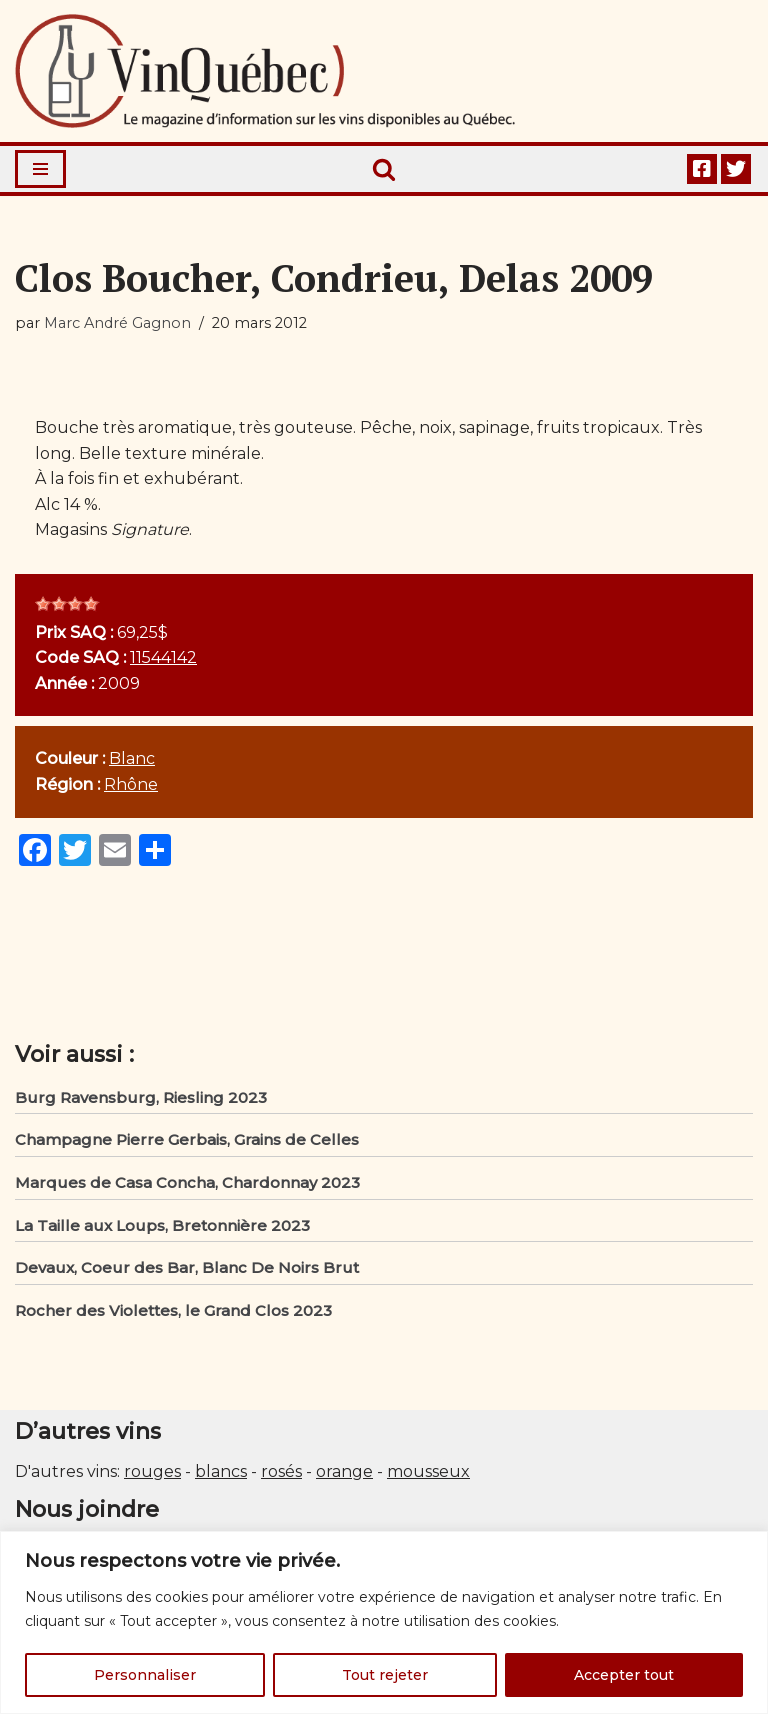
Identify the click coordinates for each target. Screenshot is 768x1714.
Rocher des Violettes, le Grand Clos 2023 (173, 1310)
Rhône (131, 784)
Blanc (132, 758)
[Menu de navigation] (40, 169)
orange (344, 1471)
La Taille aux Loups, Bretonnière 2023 (162, 1225)
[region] (384, 1622)
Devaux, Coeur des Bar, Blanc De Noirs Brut (187, 1267)
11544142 (163, 657)
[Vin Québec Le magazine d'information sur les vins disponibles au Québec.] (265, 71)
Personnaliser (145, 1675)
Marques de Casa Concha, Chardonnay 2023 (187, 1182)
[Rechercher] (384, 169)
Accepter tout (624, 1675)
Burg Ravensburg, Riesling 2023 (141, 1097)
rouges (152, 1471)
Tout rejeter (385, 1675)
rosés (281, 1471)
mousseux (428, 1471)
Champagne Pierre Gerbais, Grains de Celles (187, 1139)
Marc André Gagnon (117, 323)
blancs (221, 1471)
